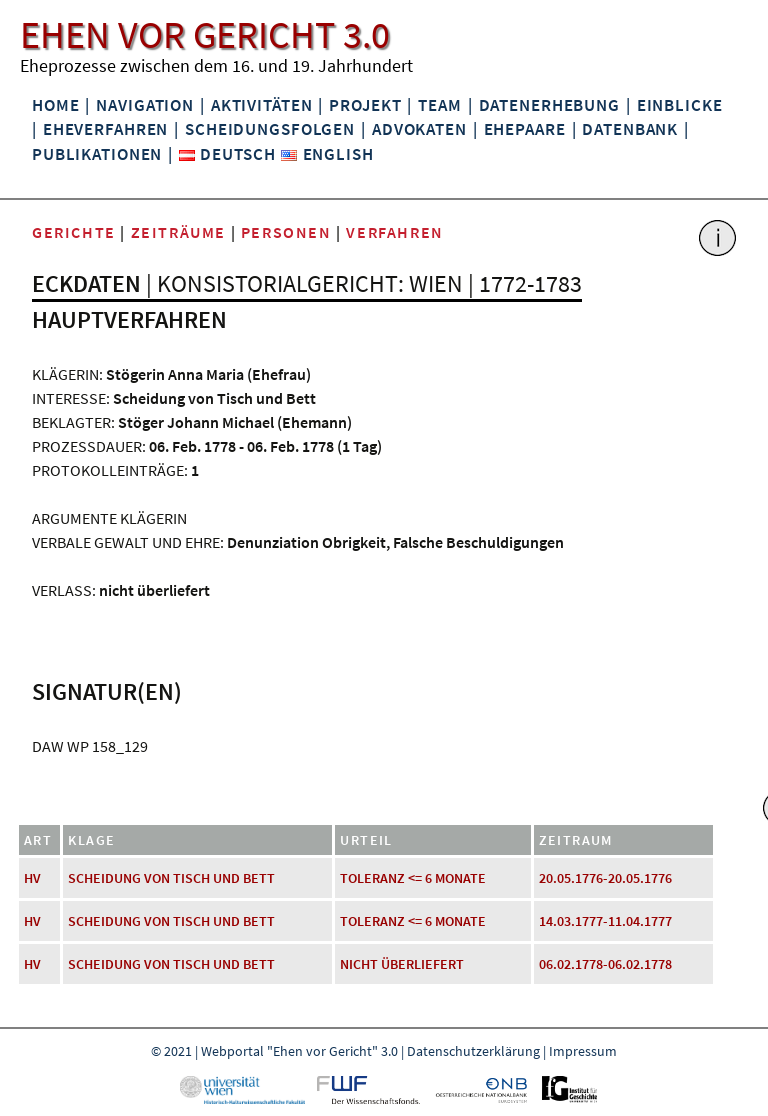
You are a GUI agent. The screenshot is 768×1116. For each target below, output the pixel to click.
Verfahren (394, 232)
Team (439, 105)
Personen (286, 232)
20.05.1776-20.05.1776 (605, 878)
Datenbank (630, 129)
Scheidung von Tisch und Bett (171, 878)
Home (55, 105)
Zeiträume (178, 232)
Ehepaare (525, 129)
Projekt (365, 105)
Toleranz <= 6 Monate (413, 878)
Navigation (145, 105)
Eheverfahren (105, 129)
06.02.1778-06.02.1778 (605, 964)
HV (32, 878)
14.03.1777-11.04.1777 (605, 921)
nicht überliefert (402, 964)
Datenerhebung (549, 105)
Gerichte (74, 232)
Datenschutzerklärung (473, 1051)
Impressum (583, 1051)
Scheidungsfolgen (270, 129)
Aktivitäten (262, 105)
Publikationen (97, 154)
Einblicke (680, 105)
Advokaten (419, 129)
